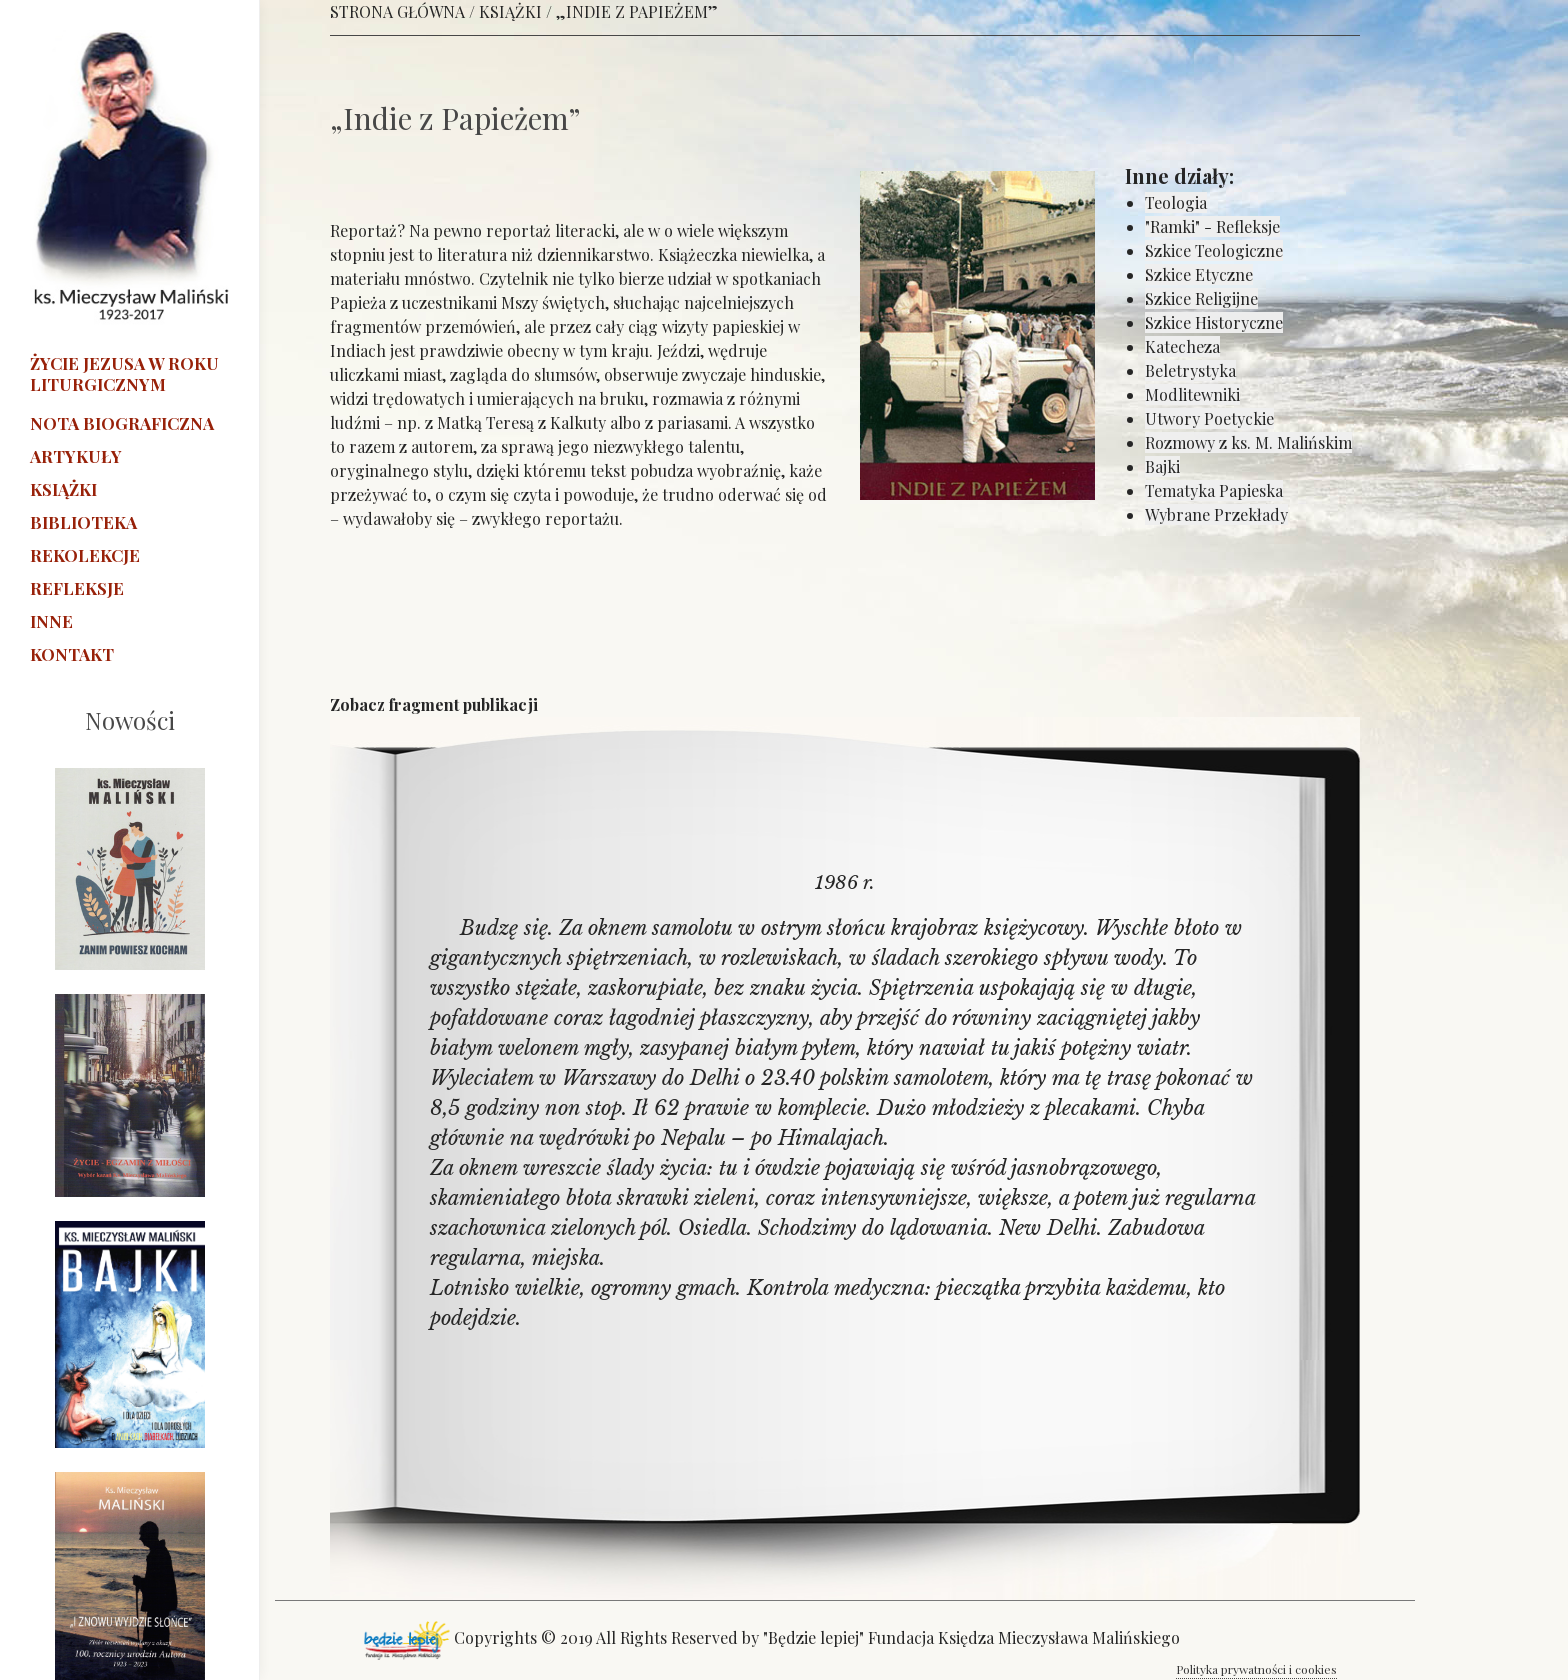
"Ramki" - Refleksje (1212, 226)
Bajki (1162, 466)
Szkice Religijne (1201, 298)
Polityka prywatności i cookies (1256, 1669)
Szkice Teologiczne (1214, 250)
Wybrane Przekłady (1216, 514)
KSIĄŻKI (510, 11)
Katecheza (1182, 346)
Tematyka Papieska (1214, 490)
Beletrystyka (1190, 370)
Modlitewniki (1192, 394)
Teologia (1176, 202)
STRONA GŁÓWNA (397, 11)
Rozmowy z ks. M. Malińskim (1248, 442)
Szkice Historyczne (1214, 322)
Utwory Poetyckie (1209, 418)
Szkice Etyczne (1199, 274)
